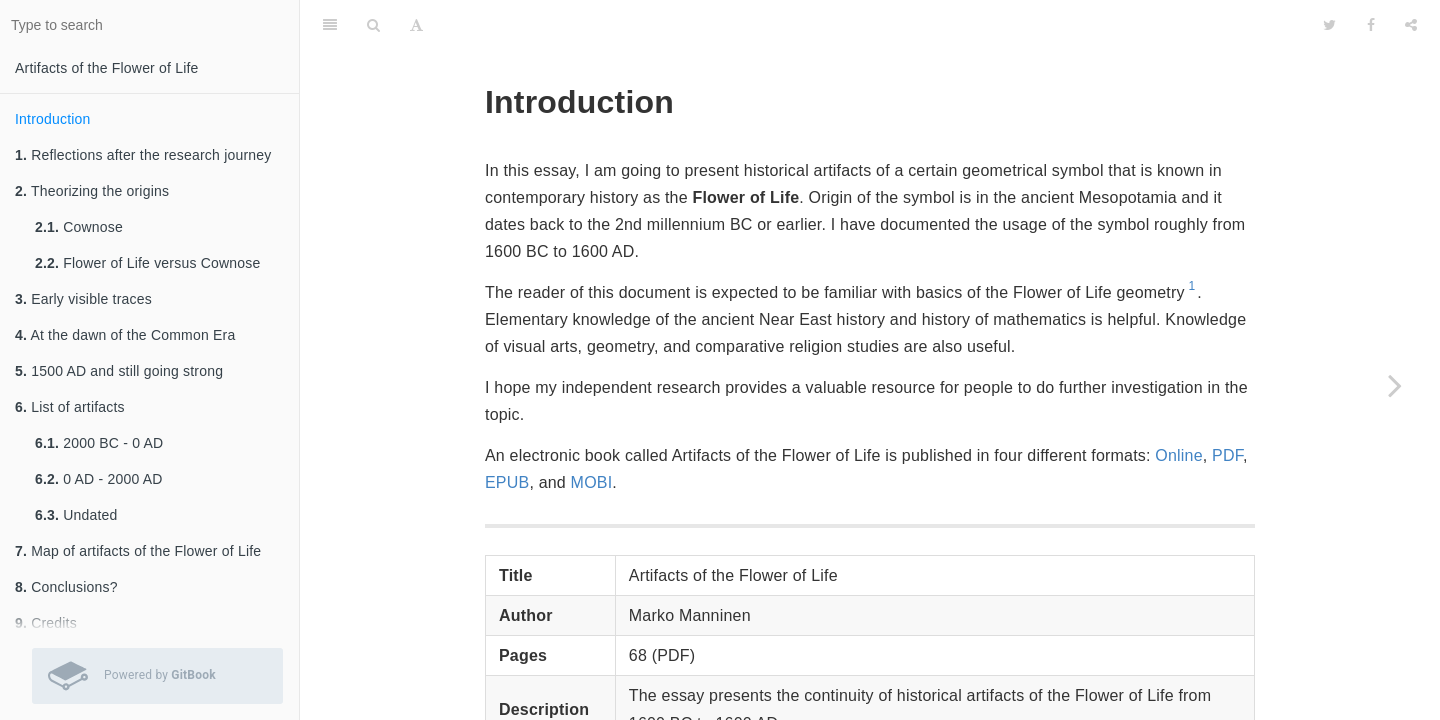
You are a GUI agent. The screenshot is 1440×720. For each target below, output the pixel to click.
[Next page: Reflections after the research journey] (1395, 385)
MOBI (592, 482)
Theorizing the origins (92, 191)
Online (1178, 455)
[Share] (1411, 25)
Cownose (79, 227)
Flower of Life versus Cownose (147, 263)
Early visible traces (83, 299)
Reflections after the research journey (143, 155)
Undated (76, 515)
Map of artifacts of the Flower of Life (138, 551)
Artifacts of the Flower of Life (107, 68)
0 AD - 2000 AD (99, 479)
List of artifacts (70, 407)
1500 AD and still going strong (119, 371)
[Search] (373, 25)
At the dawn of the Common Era (125, 335)
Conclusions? (66, 587)
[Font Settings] (416, 25)
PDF (1227, 455)
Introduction (53, 119)
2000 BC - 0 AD (99, 443)
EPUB (507, 482)
